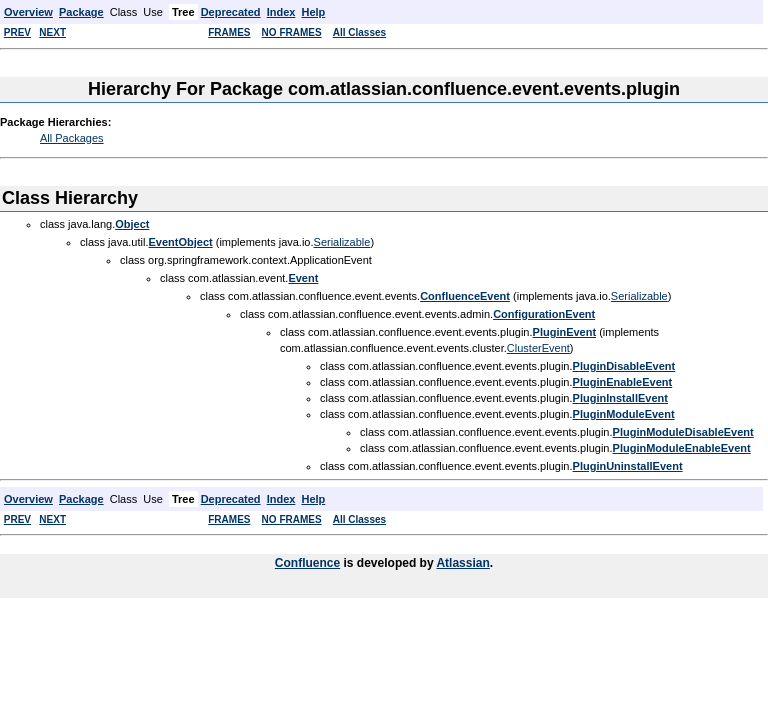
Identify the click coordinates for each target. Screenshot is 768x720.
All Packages (72, 138)
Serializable (342, 242)
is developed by (388, 563)
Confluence (307, 563)
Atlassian (462, 563)
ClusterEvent (538, 348)
